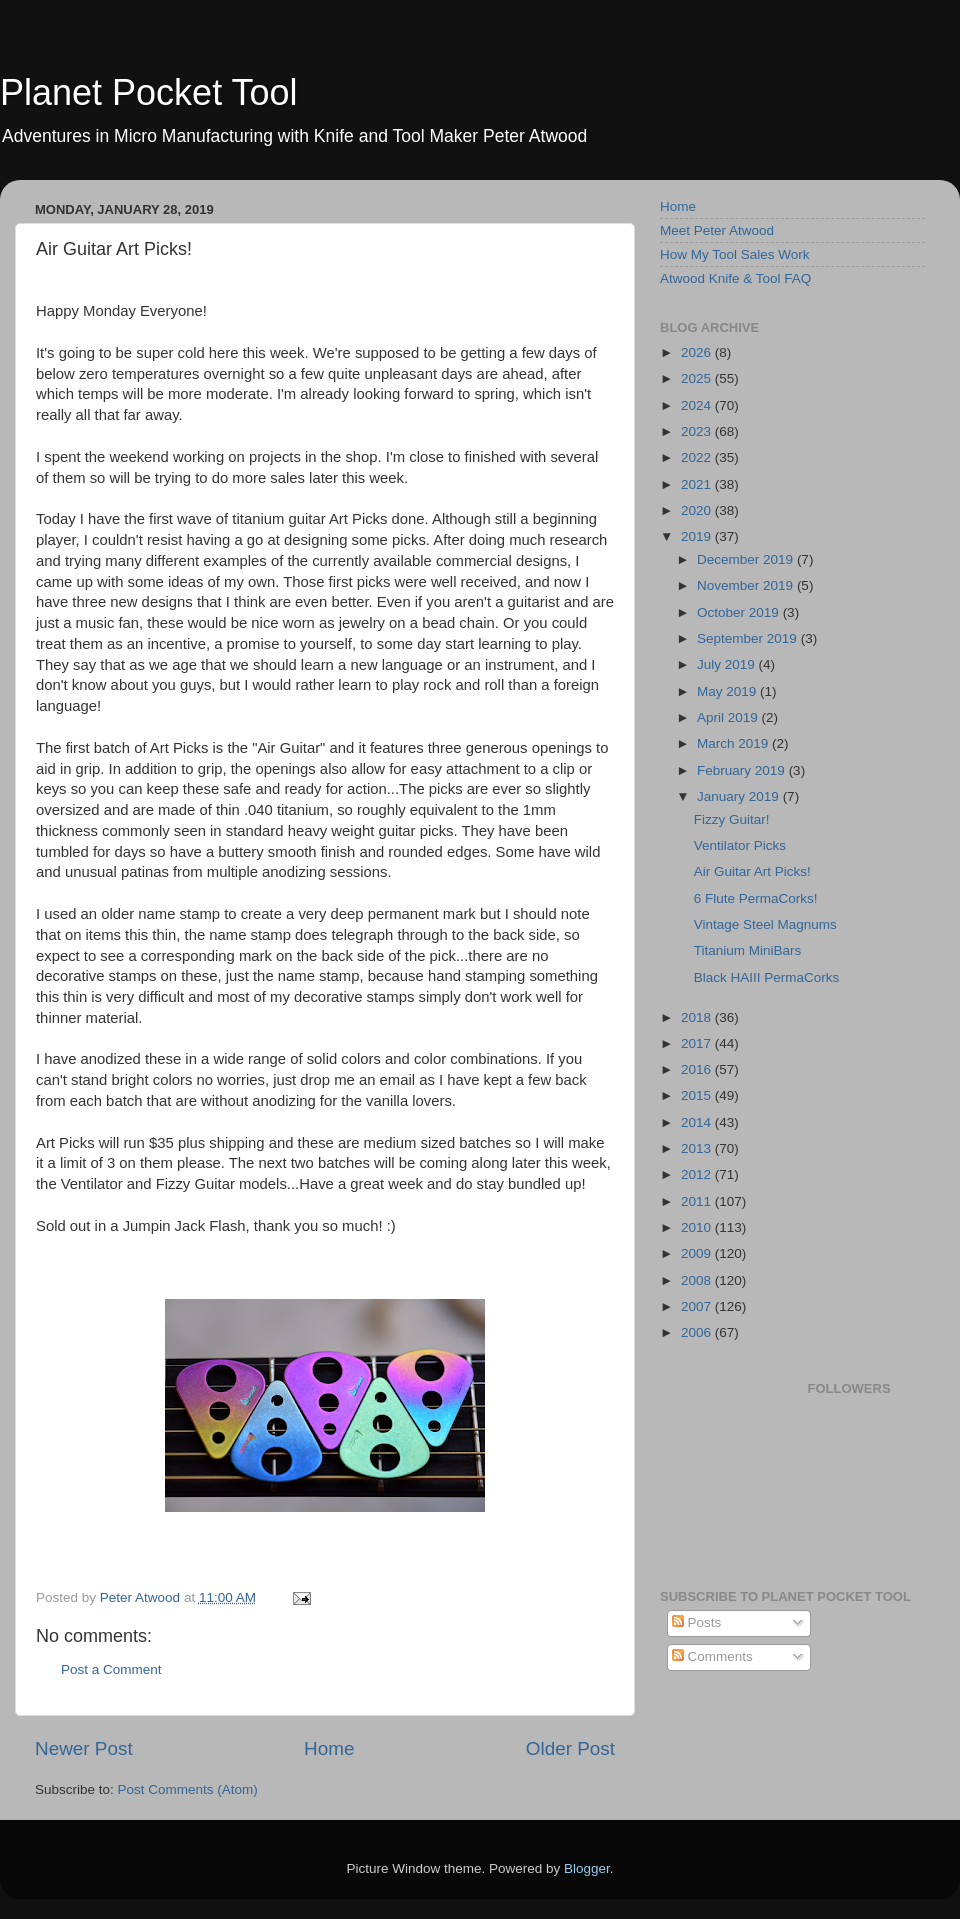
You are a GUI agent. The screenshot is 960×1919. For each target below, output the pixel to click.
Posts (697, 1622)
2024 (698, 405)
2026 (698, 352)
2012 (698, 1174)
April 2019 (729, 717)
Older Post (570, 1748)
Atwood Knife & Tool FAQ (735, 278)
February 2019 (743, 770)
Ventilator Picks (740, 845)
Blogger (587, 1868)
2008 (698, 1280)
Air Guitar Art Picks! (752, 871)
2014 (698, 1122)
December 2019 (747, 559)
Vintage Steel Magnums (765, 924)
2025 (698, 378)
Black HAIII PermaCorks (767, 977)
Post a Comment (111, 1669)
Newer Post (84, 1748)
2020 (698, 510)
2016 (698, 1069)
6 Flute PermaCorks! (756, 898)
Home (329, 1748)
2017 (698, 1043)
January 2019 (740, 796)
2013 (698, 1148)
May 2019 (728, 691)
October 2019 (740, 612)
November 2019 (747, 585)
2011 (698, 1201)
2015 (698, 1095)
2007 (698, 1306)
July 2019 (728, 664)
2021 (698, 484)
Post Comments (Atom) (188, 1789)
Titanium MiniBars (748, 950)
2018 (698, 1017)
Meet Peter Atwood (717, 230)
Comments (712, 1656)
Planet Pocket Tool (149, 92)
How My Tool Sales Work (735, 254)
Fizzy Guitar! (732, 819)
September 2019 (749, 638)
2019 (698, 536)
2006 (698, 1332)
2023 (698, 431)
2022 (698, 457)
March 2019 (734, 743)
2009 (698, 1253)
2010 (698, 1227)
